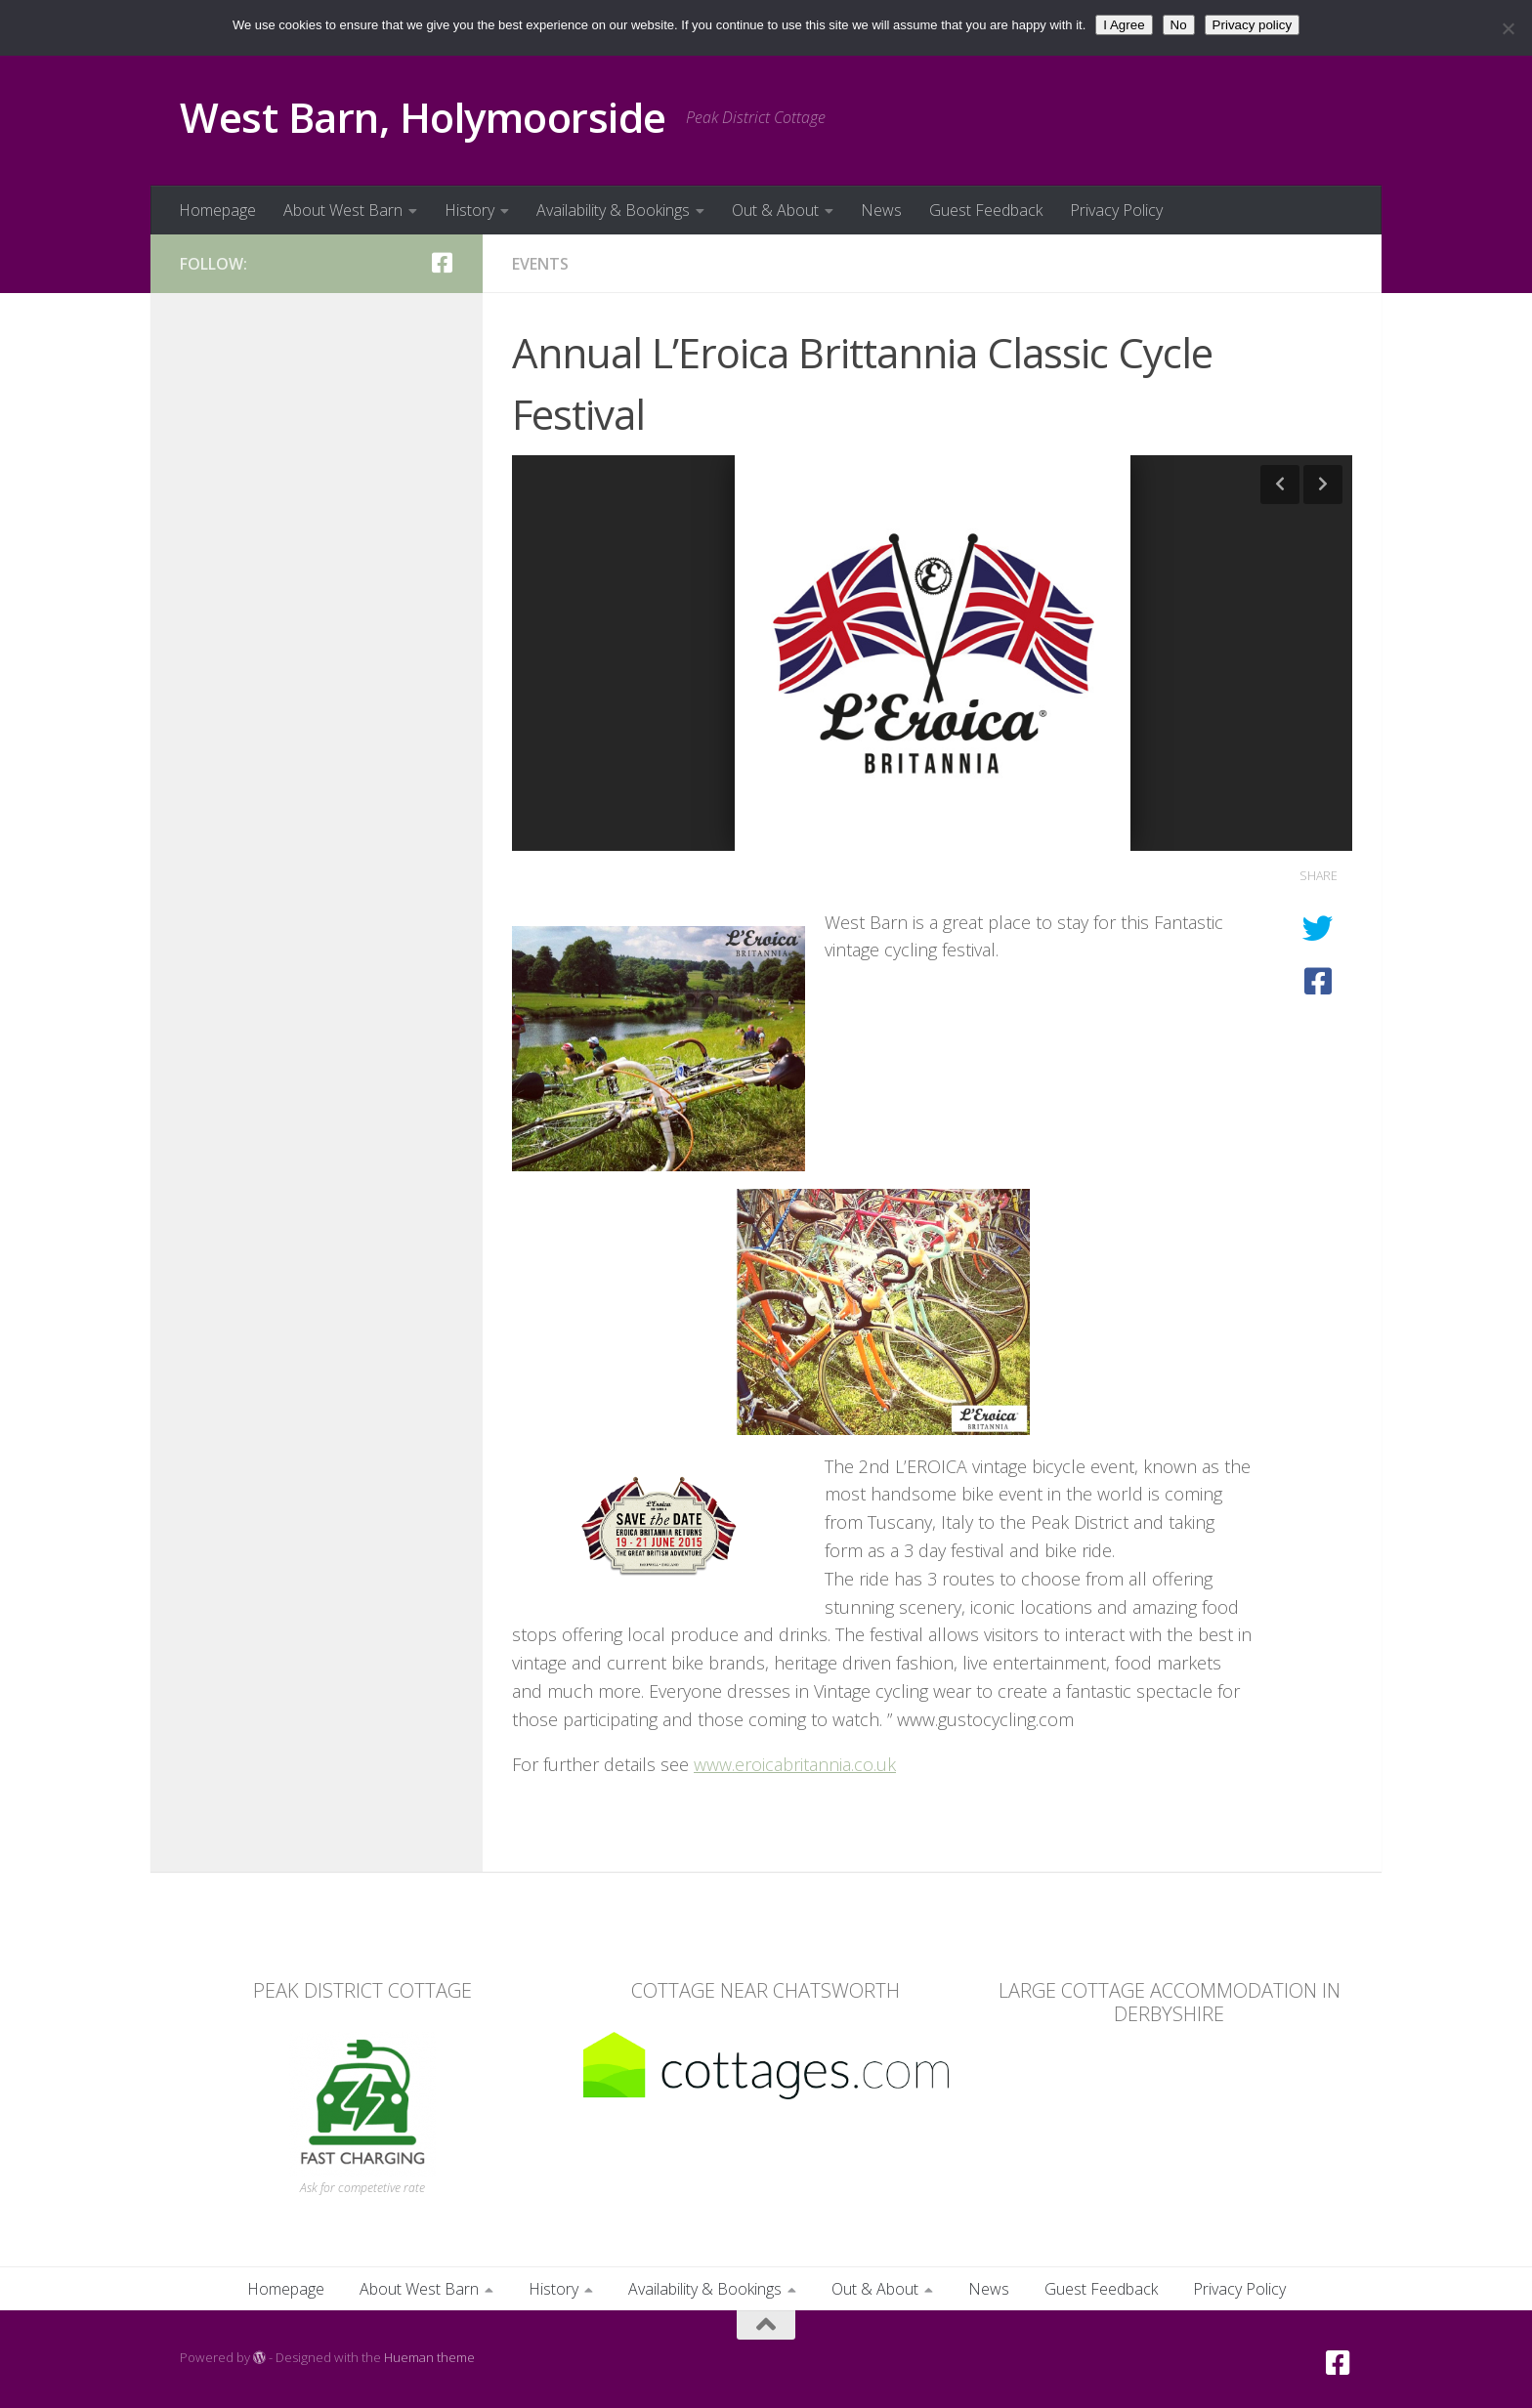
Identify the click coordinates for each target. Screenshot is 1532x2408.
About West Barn (343, 210)
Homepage (217, 210)
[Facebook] (441, 263)
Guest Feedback (986, 210)
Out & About (775, 210)
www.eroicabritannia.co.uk (795, 1764)
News (881, 210)
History (469, 210)
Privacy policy (1252, 25)
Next (1322, 484)
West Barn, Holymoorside (423, 117)
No (1178, 25)
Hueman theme (429, 2357)
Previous (1279, 484)
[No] (1507, 28)
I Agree (1123, 25)
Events (540, 264)
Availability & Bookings (613, 210)
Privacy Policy (1116, 210)
